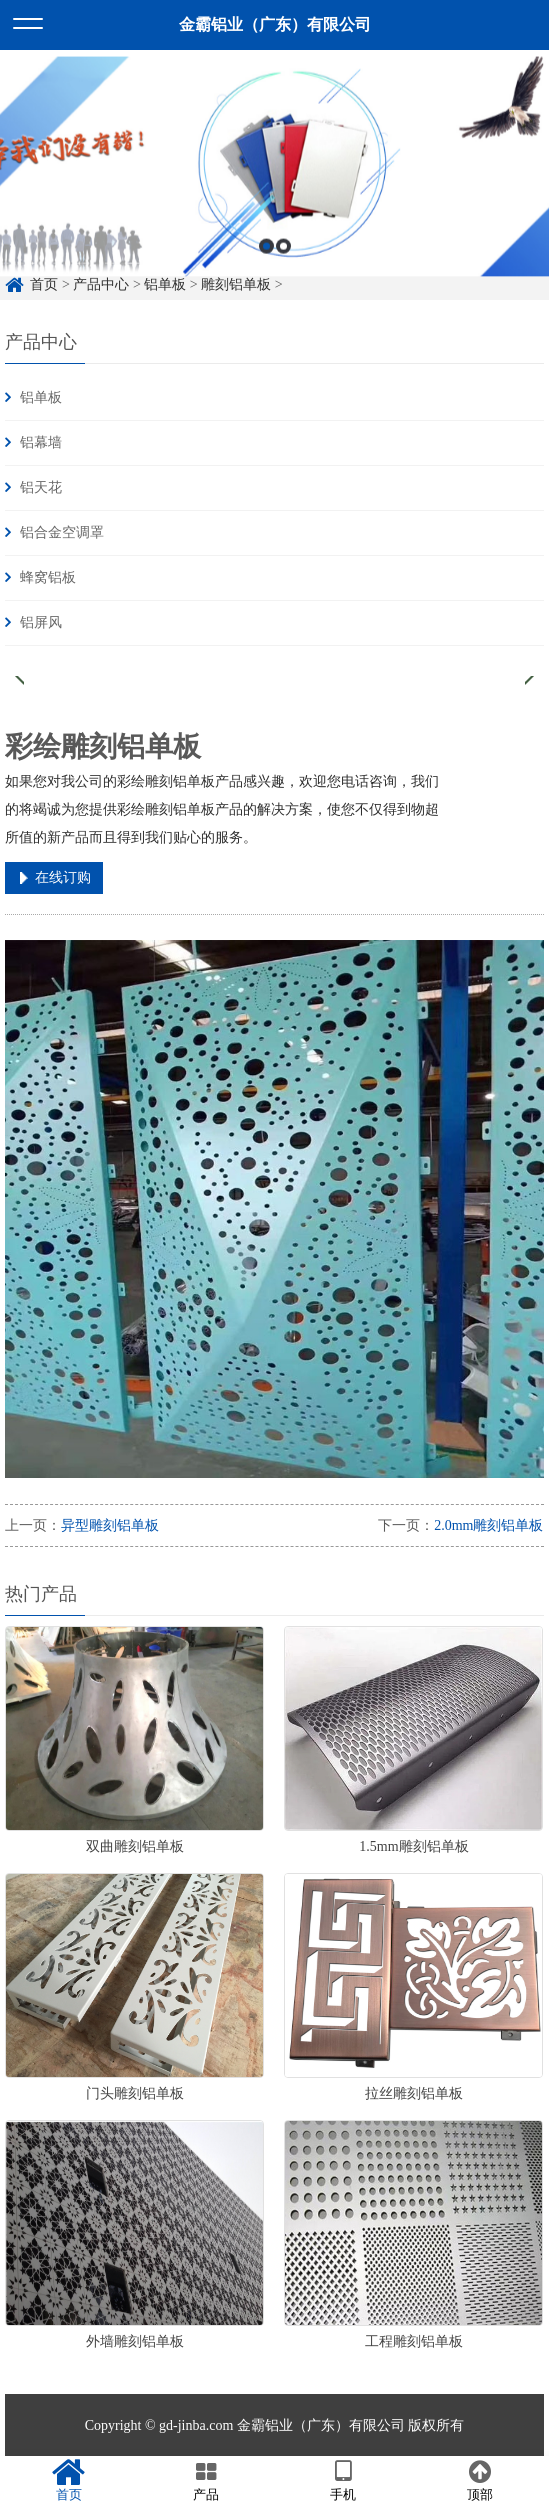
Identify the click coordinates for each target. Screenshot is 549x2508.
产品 (205, 2481)
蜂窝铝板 (48, 577)
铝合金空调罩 (62, 532)
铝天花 (41, 487)
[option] (274, 185)
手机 (343, 2481)
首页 (68, 2481)
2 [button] (283, 264)
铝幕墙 (41, 442)
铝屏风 (41, 622)
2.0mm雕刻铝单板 (488, 1525)
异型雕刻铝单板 (110, 1525)
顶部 (480, 2481)
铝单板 (41, 397)
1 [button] (266, 264)
